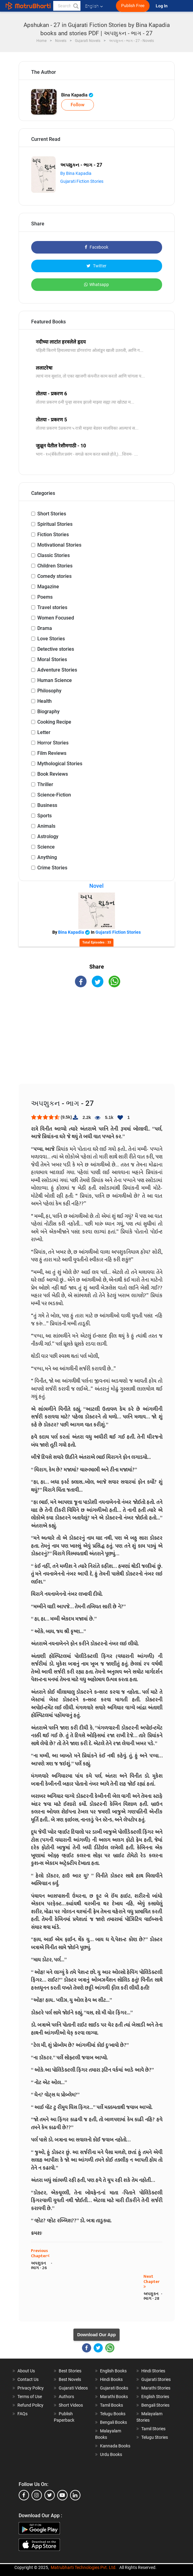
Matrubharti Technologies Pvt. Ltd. (84, 2567)
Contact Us (28, 2379)
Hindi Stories (153, 2370)
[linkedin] (75, 2495)
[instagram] (37, 2495)
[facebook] (24, 2495)
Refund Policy (30, 2405)
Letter (43, 732)
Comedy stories (54, 576)
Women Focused (55, 618)
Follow (77, 104)
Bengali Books (113, 2422)
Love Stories (51, 639)
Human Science (54, 680)
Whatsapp (96, 284)
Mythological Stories (59, 763)
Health (44, 701)
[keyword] (66, 6)
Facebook (96, 247)
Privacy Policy (30, 2388)
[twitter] (49, 2495)
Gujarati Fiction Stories (81, 181)
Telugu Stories (154, 2437)
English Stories (155, 2396)
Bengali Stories (155, 2405)
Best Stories (70, 2370)
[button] (75, 6)
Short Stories (51, 514)
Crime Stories (52, 868)
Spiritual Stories (54, 524)
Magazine (48, 586)
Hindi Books (111, 2379)
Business (47, 805)
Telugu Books (112, 2413)
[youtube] (62, 2495)
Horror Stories (53, 743)
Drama (44, 628)
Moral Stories (52, 659)
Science (46, 847)
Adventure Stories (57, 670)
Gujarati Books (114, 2388)
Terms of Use (29, 2396)
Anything (47, 857)
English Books (113, 2370)
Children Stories (54, 566)
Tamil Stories (153, 2428)
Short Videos (71, 2405)
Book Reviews (52, 774)
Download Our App (96, 2334)
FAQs (22, 2413)
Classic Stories (53, 555)
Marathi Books (114, 2396)
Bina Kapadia (77, 95)
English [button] (94, 6)
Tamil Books (111, 2405)
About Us (26, 2370)
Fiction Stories (53, 534)
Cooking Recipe (54, 722)
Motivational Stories (59, 545)
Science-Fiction (54, 795)
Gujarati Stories (156, 2379)
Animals (46, 826)
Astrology (47, 836)
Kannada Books (115, 2445)
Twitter (96, 265)
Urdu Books (111, 2454)
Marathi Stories (155, 2388)
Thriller (45, 784)
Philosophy (49, 691)
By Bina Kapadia (75, 173)
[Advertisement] (97, 1041)
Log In (162, 6)
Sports (44, 816)
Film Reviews (51, 753)
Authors (66, 2396)
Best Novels (70, 2379)
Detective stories (55, 649)
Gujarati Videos (73, 2388)
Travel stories (52, 607)
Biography (48, 711)
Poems (45, 597)
